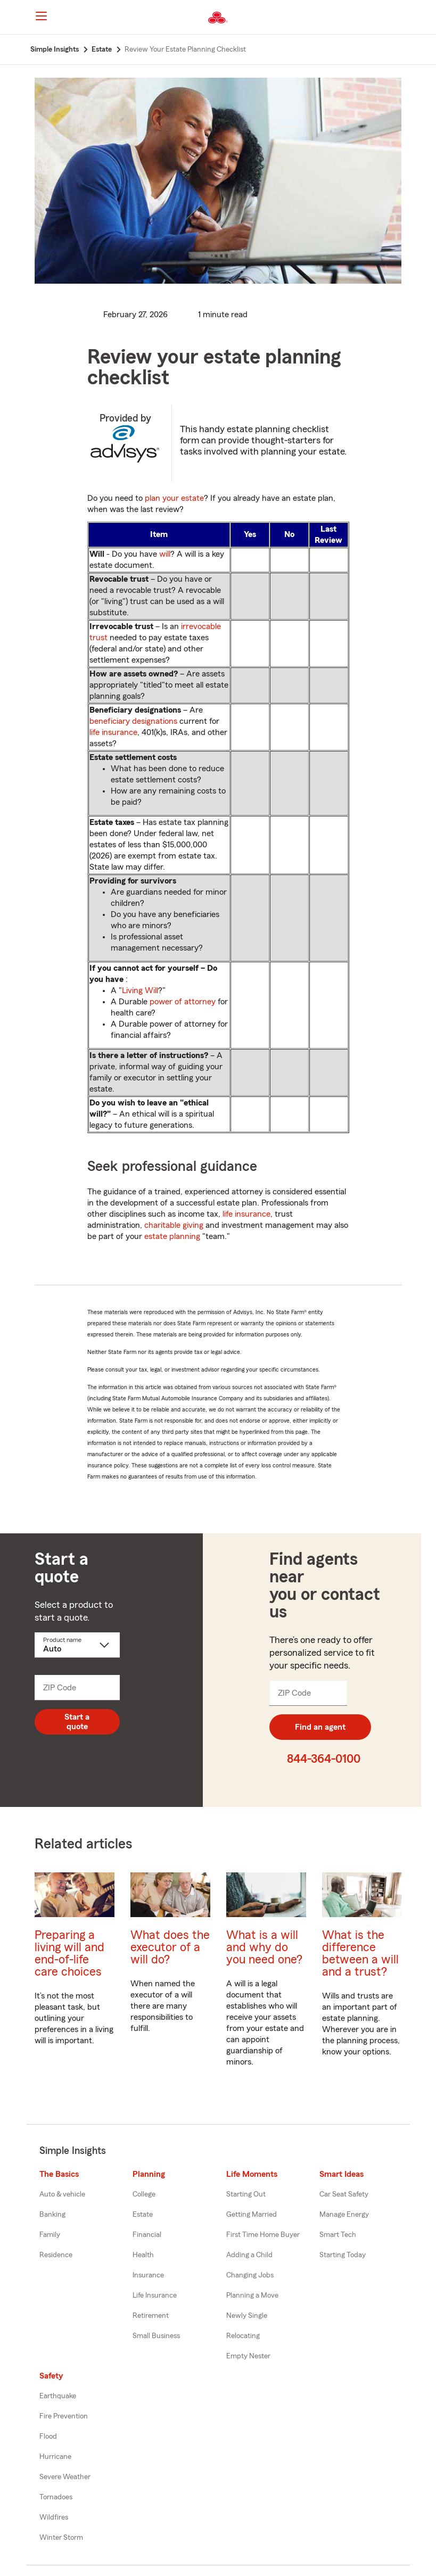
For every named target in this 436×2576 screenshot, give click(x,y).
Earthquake (57, 2396)
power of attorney (183, 1001)
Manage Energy (344, 2214)
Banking (52, 2214)
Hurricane (55, 2457)
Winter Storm (61, 2537)
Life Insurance (155, 2295)
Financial (147, 2235)
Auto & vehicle (62, 2194)
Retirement (151, 2315)
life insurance (113, 732)
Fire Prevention (63, 2416)
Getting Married (251, 2214)
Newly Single (246, 2315)
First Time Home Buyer (263, 2235)
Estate (143, 2214)
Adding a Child (249, 2255)
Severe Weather (65, 2477)
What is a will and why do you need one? (264, 1947)
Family (49, 2235)
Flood (48, 2436)
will (164, 554)
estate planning (172, 1236)
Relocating (243, 2336)
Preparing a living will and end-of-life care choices (69, 1953)
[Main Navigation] (41, 16)
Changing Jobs (250, 2275)
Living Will (140, 990)
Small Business (156, 2336)
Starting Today (342, 2255)
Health (143, 2255)
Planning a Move (252, 2295)
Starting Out (246, 2194)
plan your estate (174, 498)
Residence (55, 2255)
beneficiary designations (133, 721)
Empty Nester (248, 2356)
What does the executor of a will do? (170, 1947)
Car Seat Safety (343, 2194)
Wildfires (53, 2517)
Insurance (148, 2275)
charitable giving (173, 1225)
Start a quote (76, 1722)
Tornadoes (55, 2497)
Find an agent (320, 1727)
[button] (406, 17)
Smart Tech (337, 2235)
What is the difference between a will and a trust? (360, 1953)
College (144, 2194)
